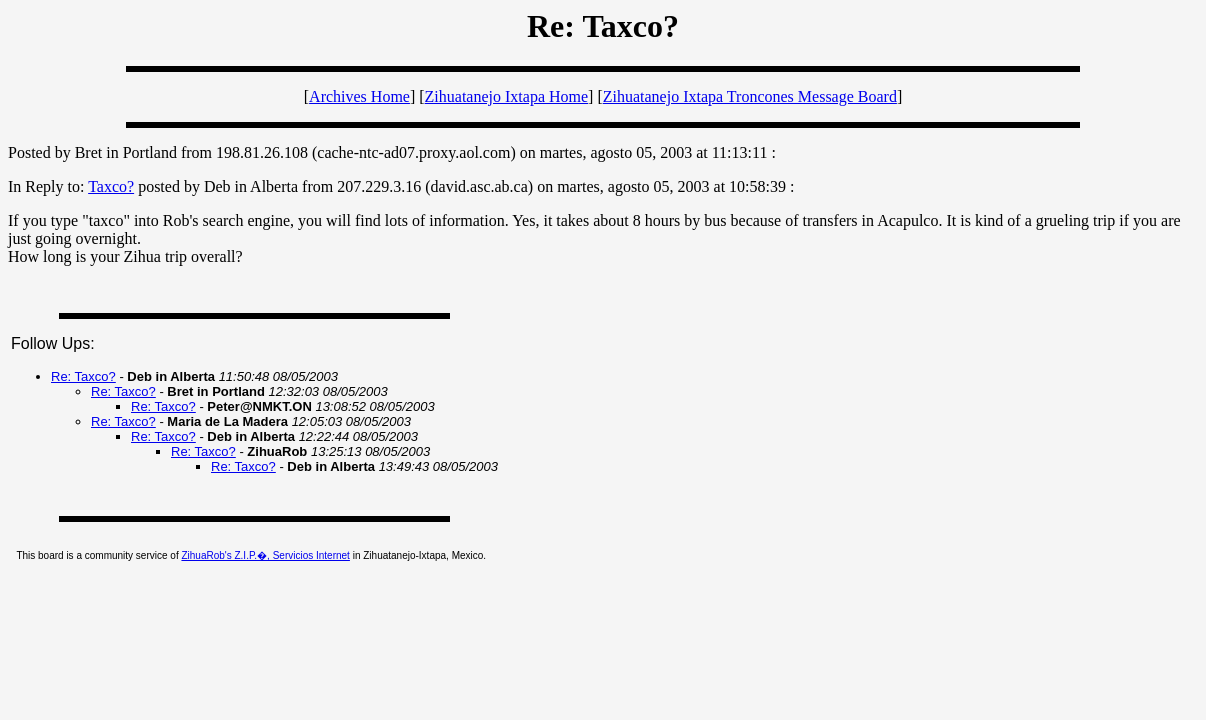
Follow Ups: (53, 343)
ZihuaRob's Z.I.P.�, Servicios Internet (265, 555)
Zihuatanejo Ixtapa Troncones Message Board (750, 96)
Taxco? (111, 186)
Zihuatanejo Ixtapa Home (507, 96)
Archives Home (359, 96)
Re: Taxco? (83, 376)
